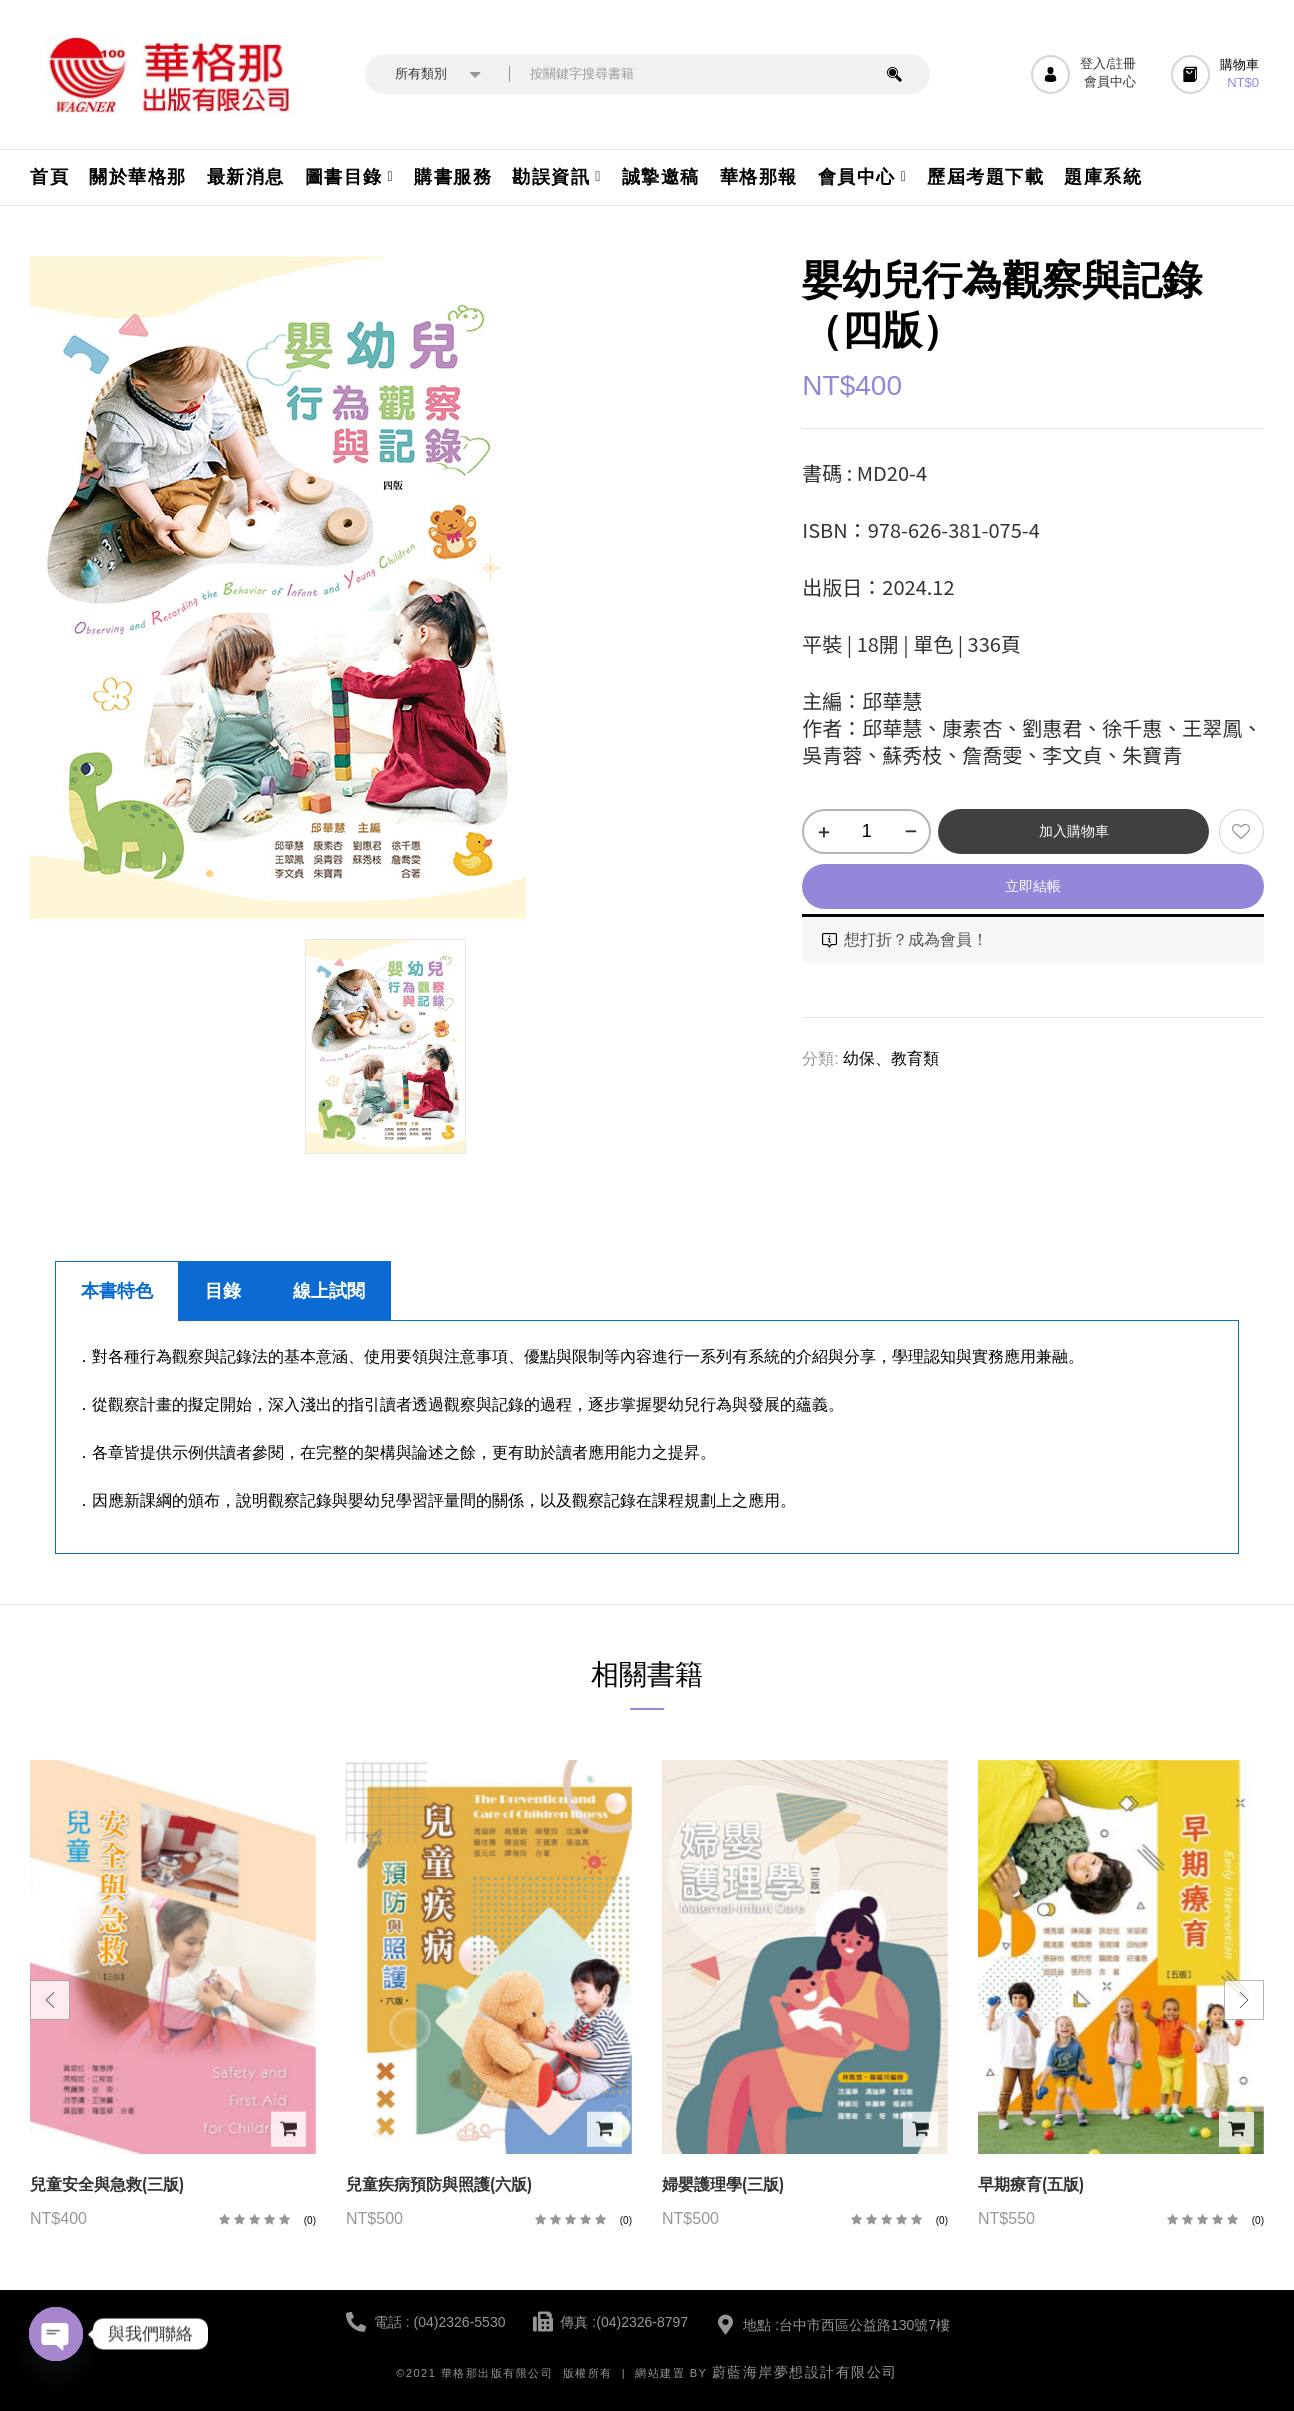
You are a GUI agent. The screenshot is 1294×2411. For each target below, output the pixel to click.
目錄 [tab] (223, 1291)
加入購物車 (1074, 831)
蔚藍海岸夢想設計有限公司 (805, 2372)
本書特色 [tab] (117, 1291)
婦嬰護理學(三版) (723, 2184)
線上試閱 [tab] (329, 1291)
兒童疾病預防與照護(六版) (439, 2184)
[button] (1217, 74)
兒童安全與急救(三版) (107, 2184)
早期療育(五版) (1031, 2184)
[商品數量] (866, 831)
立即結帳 (1033, 886)
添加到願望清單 (1241, 831)
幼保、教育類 (891, 1058)
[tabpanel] (647, 1437)
